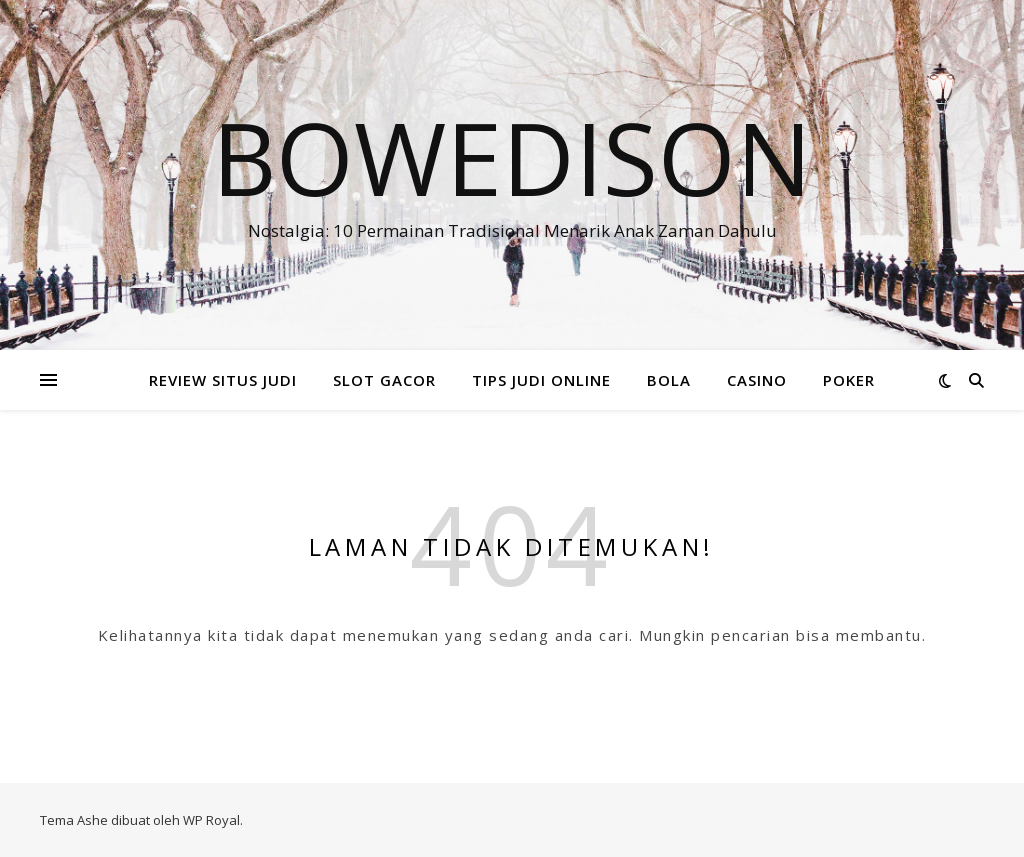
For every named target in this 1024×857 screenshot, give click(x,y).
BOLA (669, 380)
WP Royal (211, 820)
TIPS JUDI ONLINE (541, 380)
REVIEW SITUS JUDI (223, 380)
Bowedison (512, 157)
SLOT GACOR (384, 380)
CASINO (757, 380)
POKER (849, 380)
